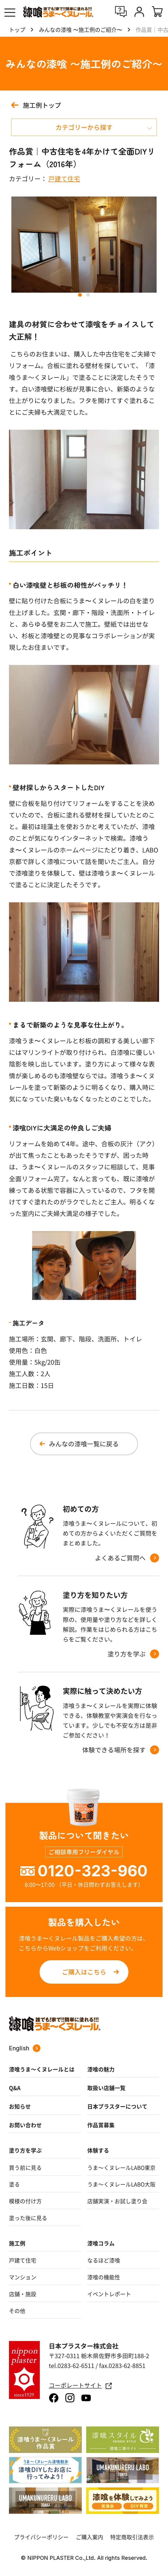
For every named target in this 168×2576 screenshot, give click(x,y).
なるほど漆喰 (103, 2260)
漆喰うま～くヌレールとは (42, 2069)
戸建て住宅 (64, 178)
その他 (17, 2311)
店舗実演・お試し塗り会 (117, 2201)
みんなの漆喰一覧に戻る (84, 1443)
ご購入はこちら (84, 1971)
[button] (9, 12)
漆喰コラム (101, 2243)
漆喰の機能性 (103, 2277)
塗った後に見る (28, 2218)
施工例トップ (36, 105)
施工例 (17, 2243)
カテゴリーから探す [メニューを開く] (84, 127)
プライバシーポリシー (41, 2537)
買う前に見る (25, 2168)
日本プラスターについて (117, 2106)
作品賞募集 (101, 2125)
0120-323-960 (93, 1871)
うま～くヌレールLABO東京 (121, 2168)
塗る (14, 2184)
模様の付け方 (25, 2201)
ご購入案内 (89, 2537)
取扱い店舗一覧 (106, 2088)
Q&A (15, 2088)
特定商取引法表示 (132, 2537)
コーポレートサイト (80, 2385)
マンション (22, 2277)
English (24, 2048)
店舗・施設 (22, 2294)
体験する (98, 2150)
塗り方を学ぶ (25, 2150)
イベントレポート (109, 2294)
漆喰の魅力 (101, 2069)
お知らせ (20, 2106)
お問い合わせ (25, 2125)
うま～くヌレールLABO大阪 (121, 2184)
